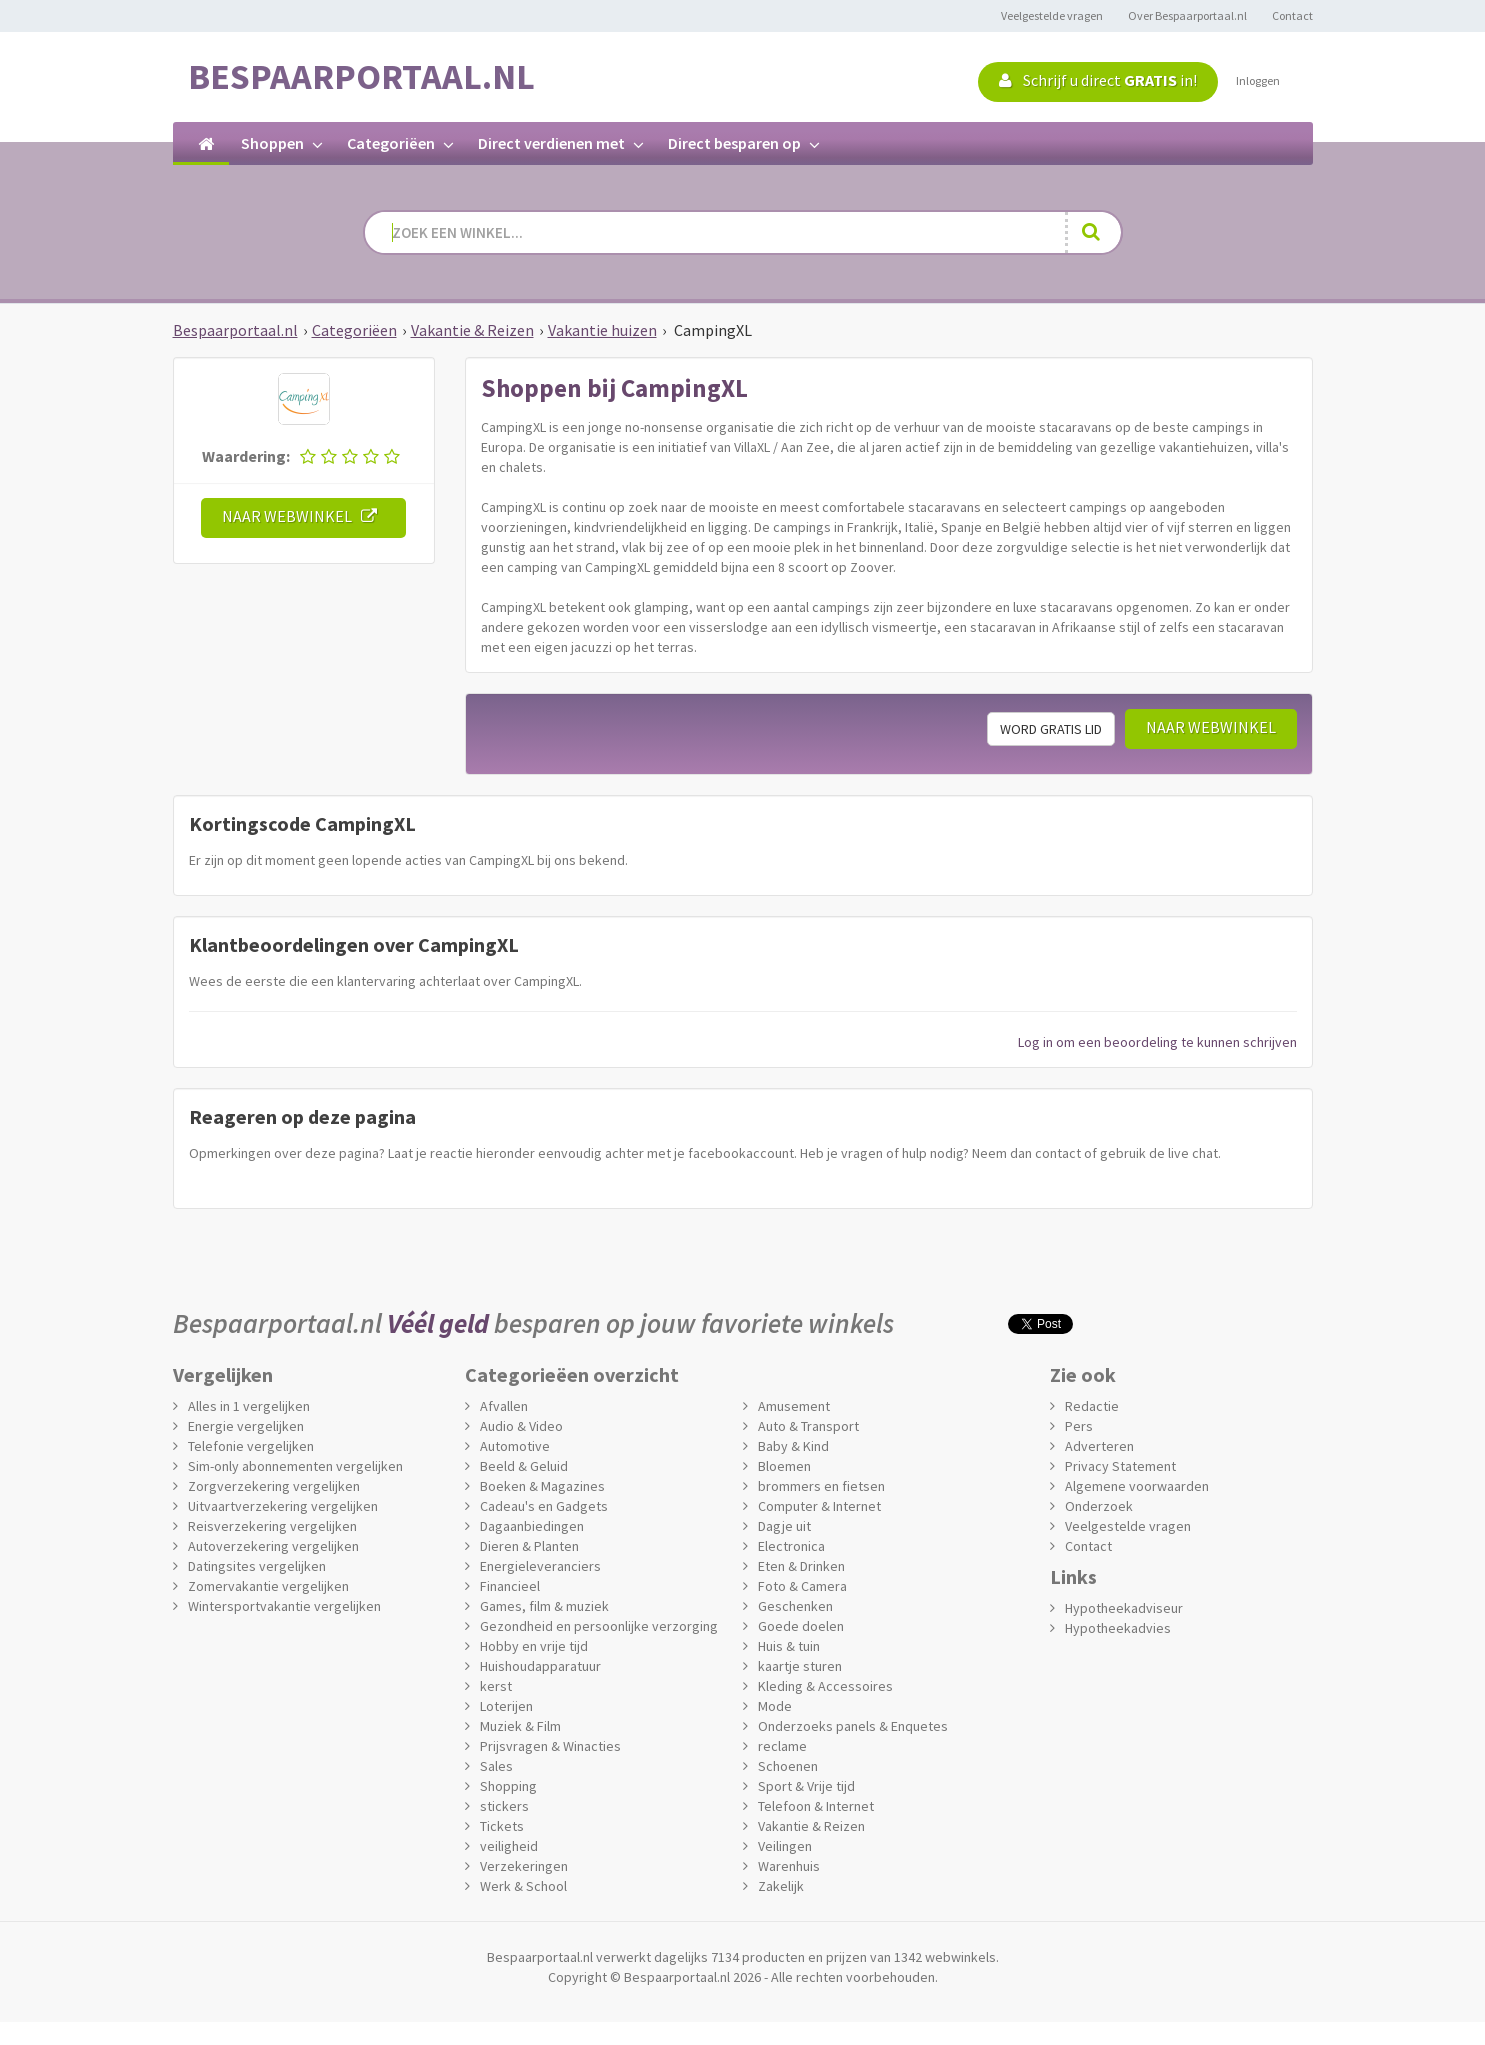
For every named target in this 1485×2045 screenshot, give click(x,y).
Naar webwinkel (303, 516)
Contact (1292, 15)
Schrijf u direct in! (1098, 80)
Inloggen (1258, 80)
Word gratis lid (1051, 729)
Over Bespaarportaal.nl (1187, 15)
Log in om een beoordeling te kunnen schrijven (1157, 1042)
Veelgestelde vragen (1052, 15)
